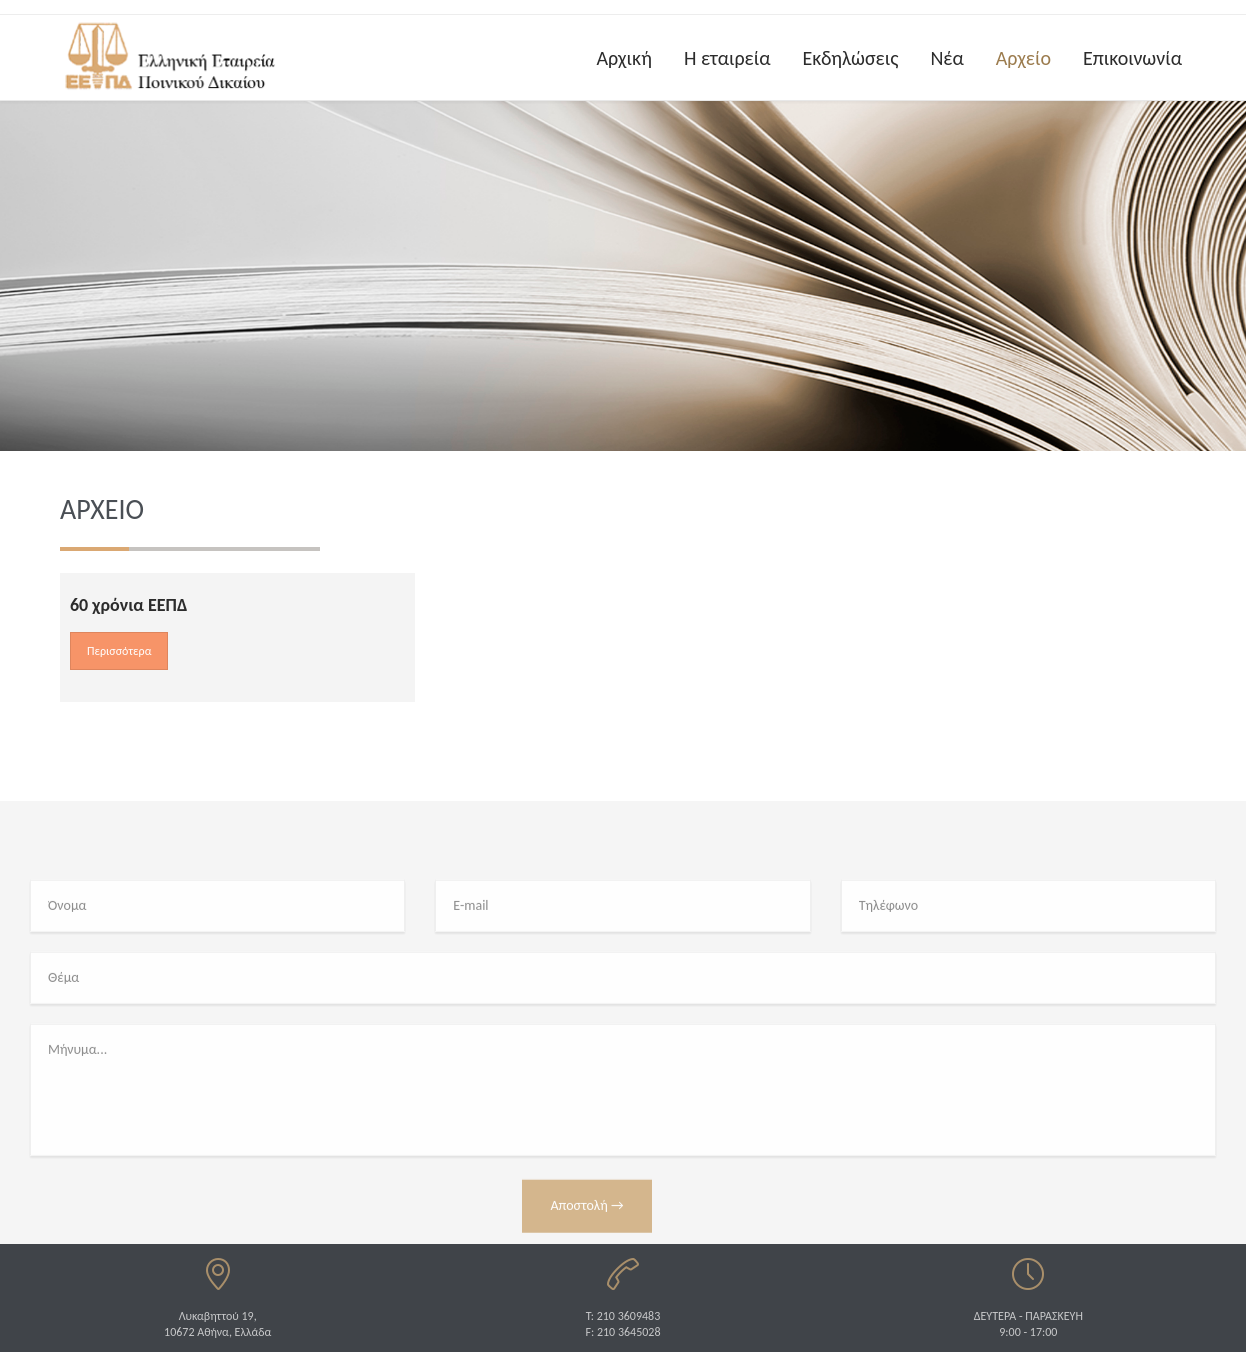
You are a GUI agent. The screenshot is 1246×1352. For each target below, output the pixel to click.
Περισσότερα (119, 651)
